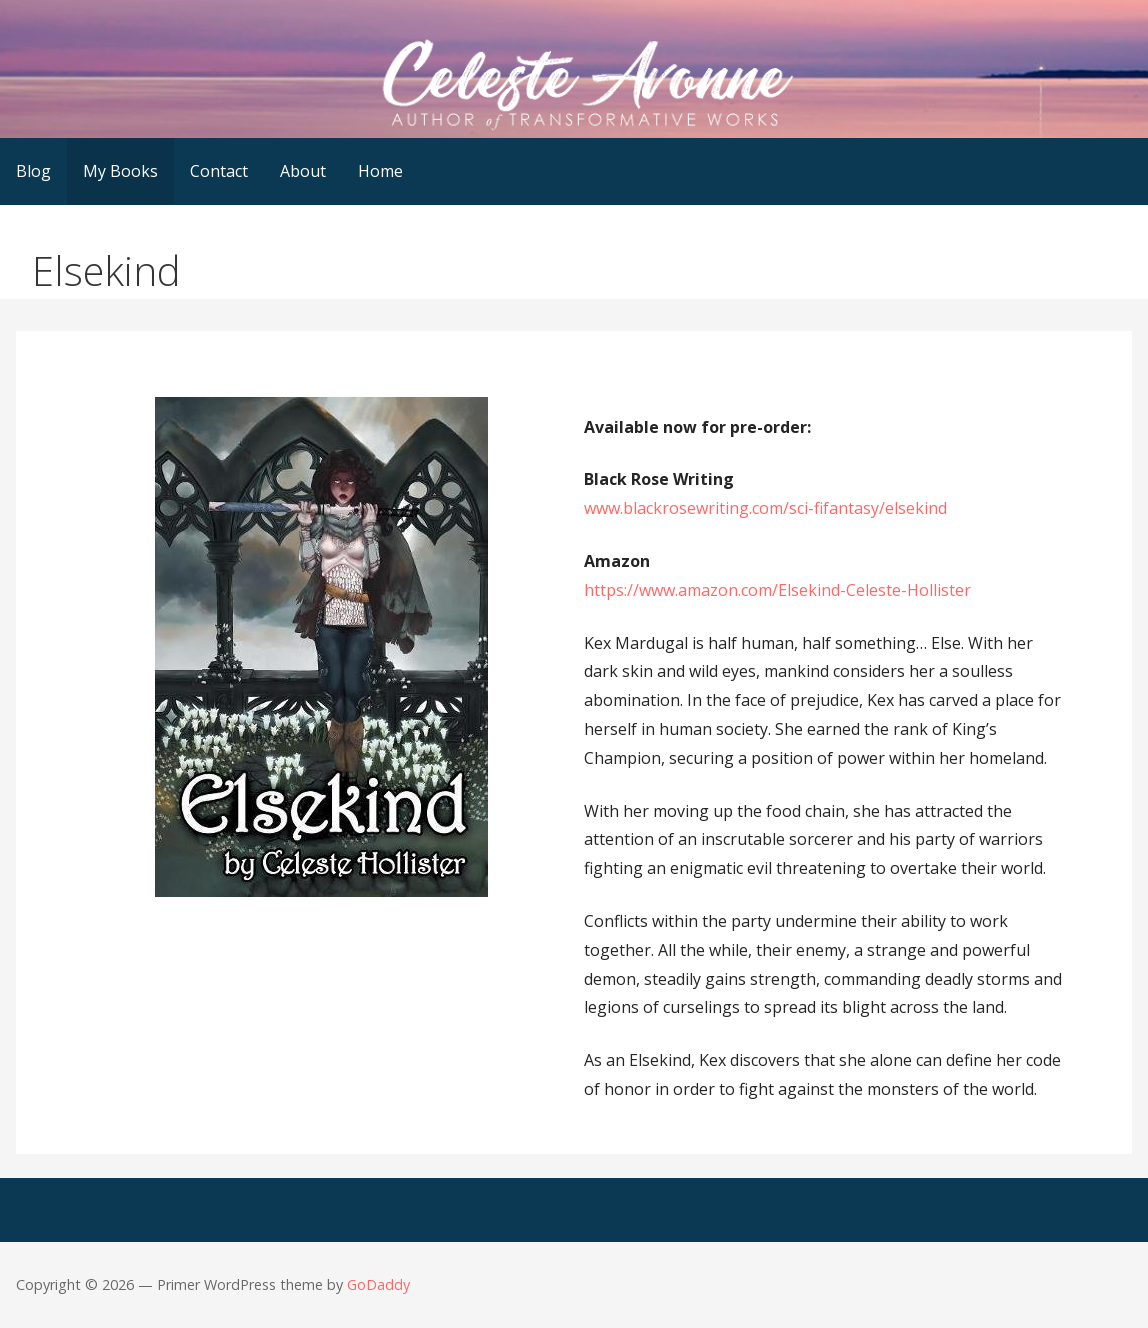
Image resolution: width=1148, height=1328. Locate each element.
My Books (120, 171)
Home (380, 171)
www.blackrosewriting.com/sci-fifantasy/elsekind (765, 508)
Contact (219, 171)
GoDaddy (378, 1284)
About (303, 171)
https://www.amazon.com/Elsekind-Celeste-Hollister (777, 590)
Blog (33, 171)
